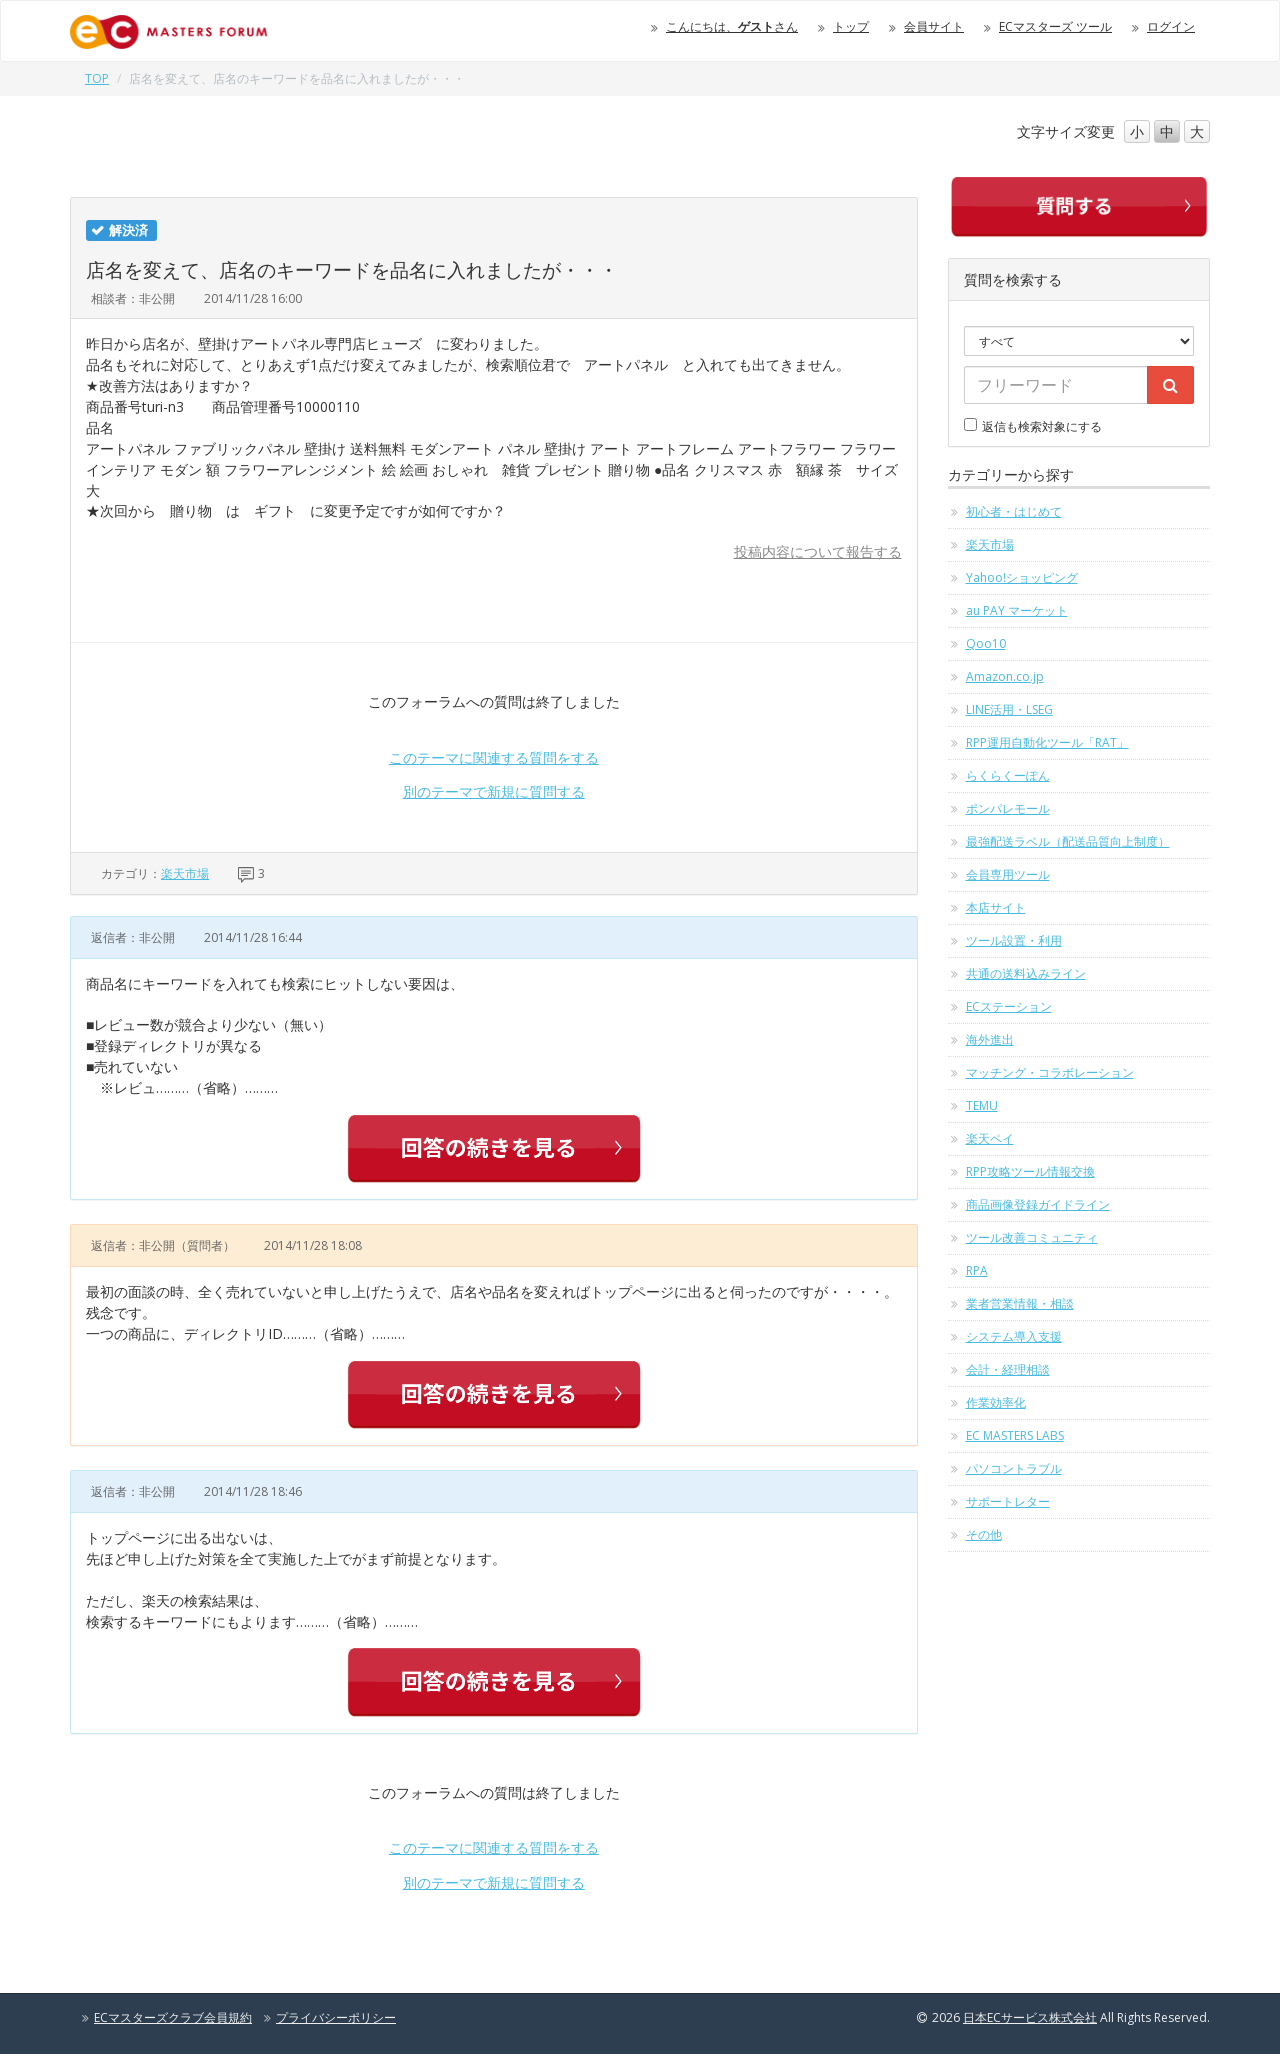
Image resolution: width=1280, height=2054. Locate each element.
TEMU (982, 1105)
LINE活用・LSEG (1009, 709)
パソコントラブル (1014, 1468)
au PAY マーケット (1017, 610)
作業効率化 (996, 1402)
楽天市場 (185, 873)
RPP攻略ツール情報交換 (1030, 1171)
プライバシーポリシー (336, 2017)
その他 (984, 1534)
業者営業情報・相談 (1020, 1303)
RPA (977, 1270)
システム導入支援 (1014, 1336)
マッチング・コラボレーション (1050, 1072)
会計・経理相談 (1008, 1369)
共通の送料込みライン (1026, 973)
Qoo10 (986, 643)
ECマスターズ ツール (1055, 26)
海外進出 (990, 1039)
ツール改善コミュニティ (1032, 1237)
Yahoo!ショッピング (1022, 577)
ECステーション (1009, 1006)
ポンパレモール (1008, 808)
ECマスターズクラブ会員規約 (173, 2017)
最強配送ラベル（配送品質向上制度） (1068, 841)
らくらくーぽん (1008, 775)
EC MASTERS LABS (1015, 1435)
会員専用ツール (1008, 874)
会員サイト (934, 26)
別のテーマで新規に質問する (494, 791)
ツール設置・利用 (1014, 940)
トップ (851, 26)
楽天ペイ (990, 1138)
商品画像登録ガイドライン (1038, 1204)
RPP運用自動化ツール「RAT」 (1047, 742)
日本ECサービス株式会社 (1030, 2017)
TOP (97, 78)
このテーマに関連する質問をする (494, 757)
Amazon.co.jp (1005, 676)
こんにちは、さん (732, 26)
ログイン (1171, 26)
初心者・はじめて (1014, 511)
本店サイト (996, 907)
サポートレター (1008, 1501)
